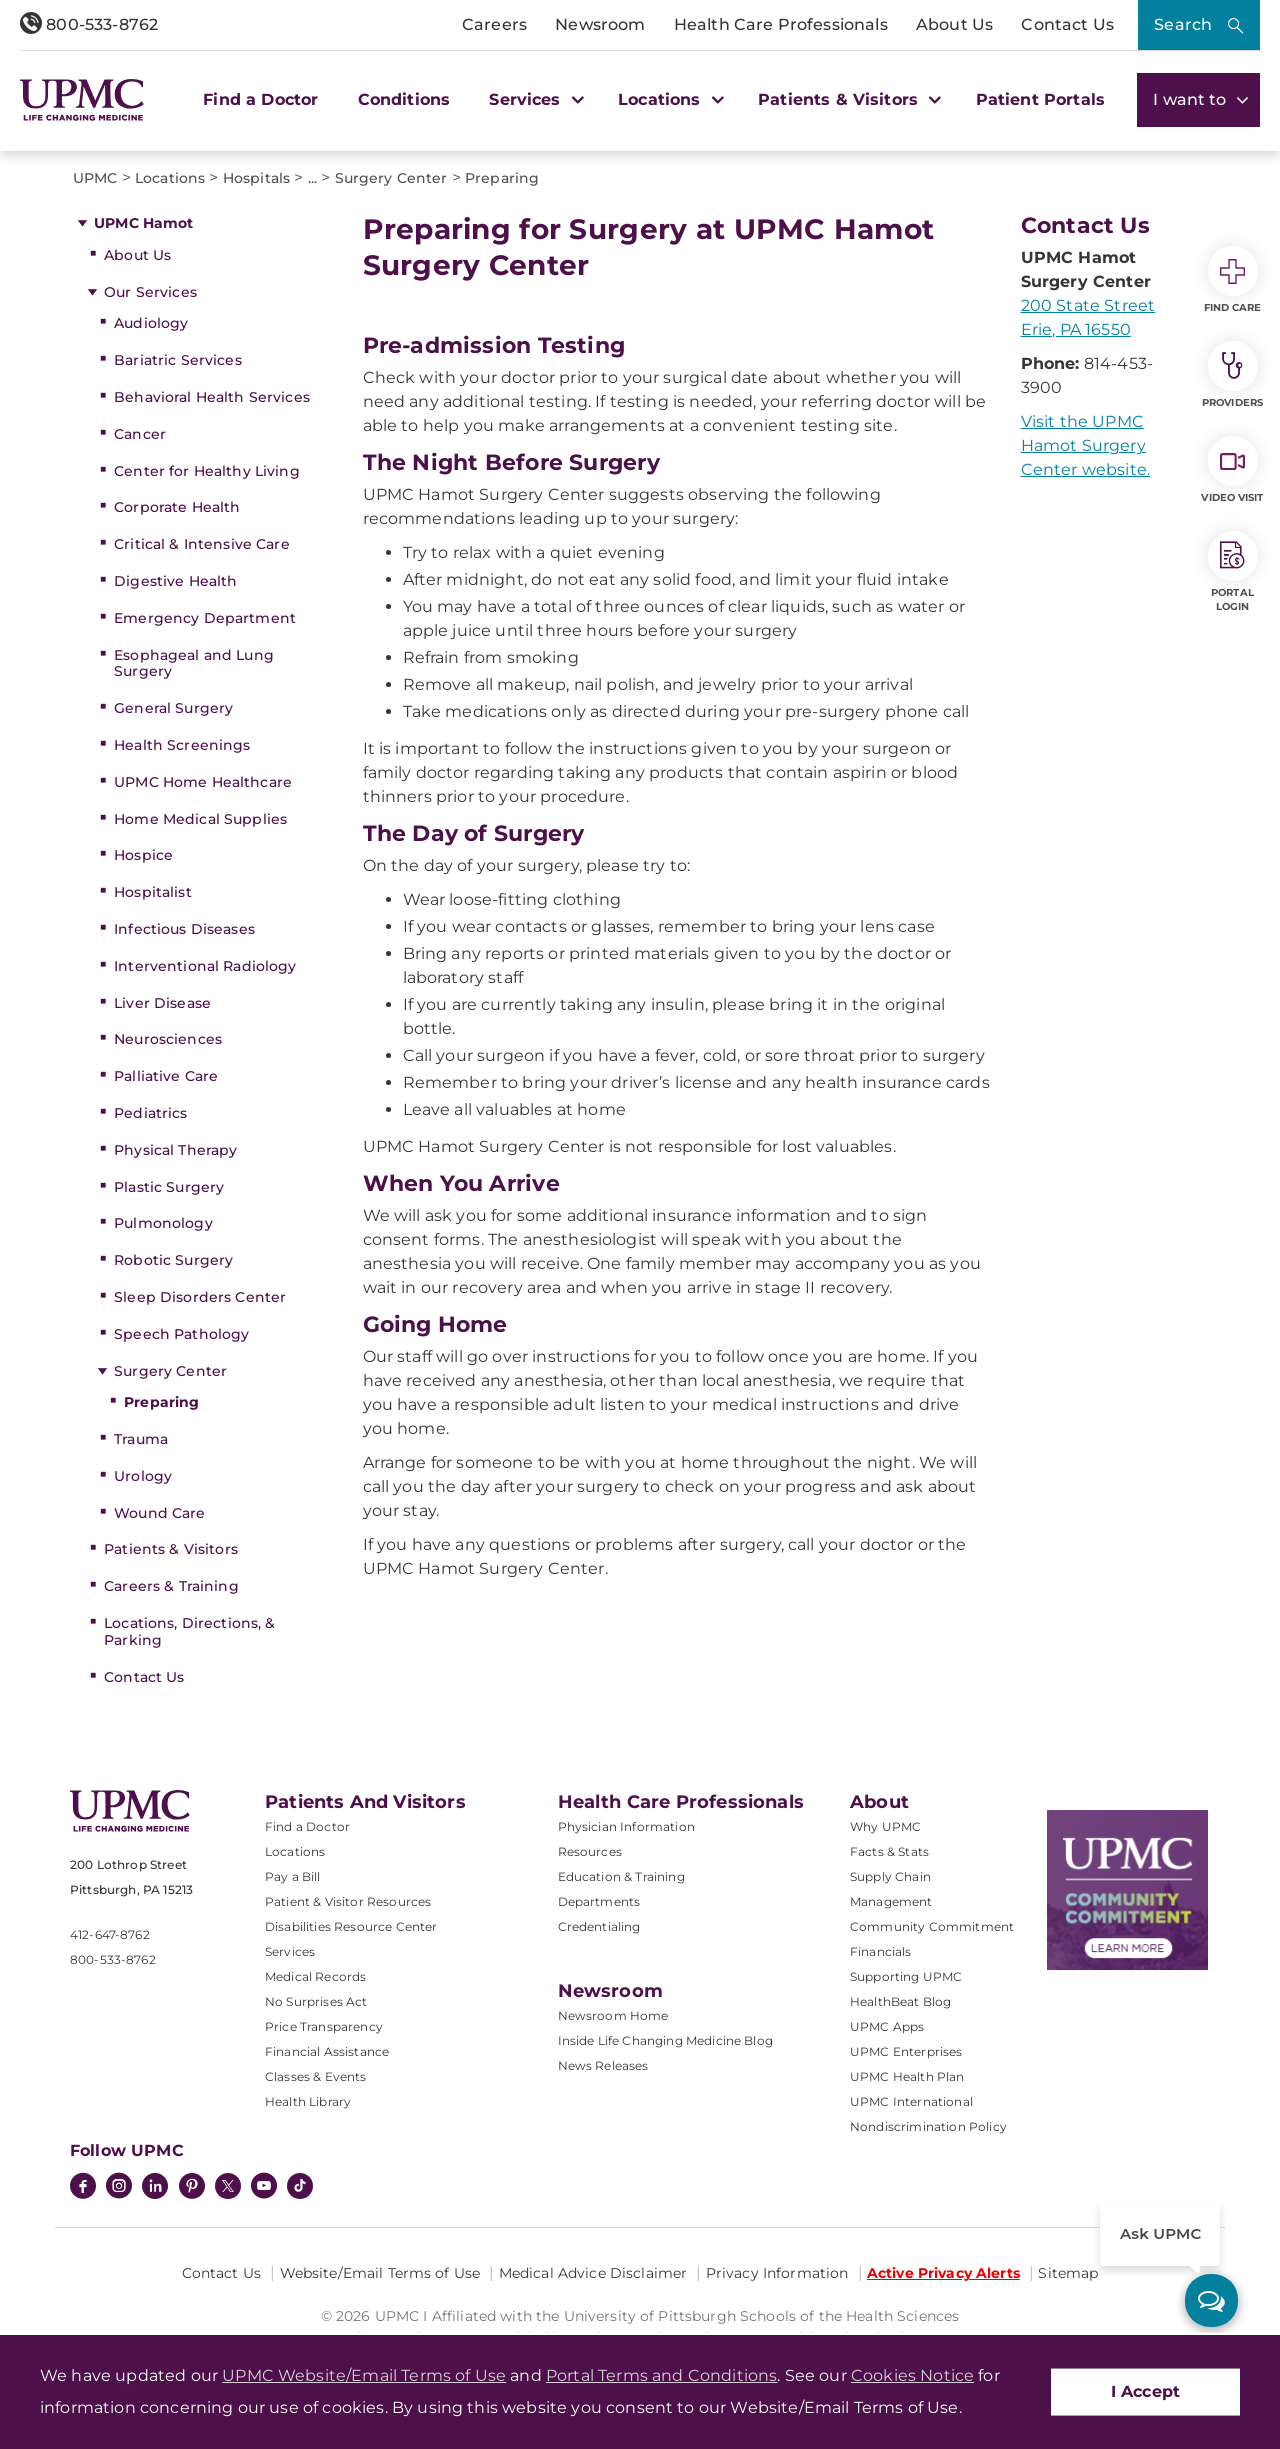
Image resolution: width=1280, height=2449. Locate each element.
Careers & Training (171, 1586)
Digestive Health (175, 581)
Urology (143, 1476)
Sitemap (1068, 2273)
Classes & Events (316, 2076)
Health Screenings (182, 745)
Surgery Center (170, 1371)
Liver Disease (162, 1003)
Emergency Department (205, 618)
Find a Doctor (260, 99)
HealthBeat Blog (900, 2001)
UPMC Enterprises (906, 2051)
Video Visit (1232, 470)
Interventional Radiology (205, 966)
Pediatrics (150, 1113)
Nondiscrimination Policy (928, 2126)
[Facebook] (83, 2188)
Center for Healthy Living (207, 471)
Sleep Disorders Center (200, 1297)
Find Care (1233, 280)
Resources (590, 1851)
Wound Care (159, 1513)
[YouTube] (264, 2188)
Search (1183, 24)
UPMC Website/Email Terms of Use (364, 2375)
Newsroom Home (613, 2015)
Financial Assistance (327, 2051)
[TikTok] (300, 2186)
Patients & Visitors (171, 1549)
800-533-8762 (89, 24)
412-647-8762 (110, 1934)
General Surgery (173, 708)
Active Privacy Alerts (943, 2273)
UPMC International (911, 2101)
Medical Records (315, 1976)
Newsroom (600, 24)
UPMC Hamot (143, 223)
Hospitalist (153, 892)
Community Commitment (932, 1926)
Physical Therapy (175, 1150)
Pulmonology (163, 1223)
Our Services (150, 292)
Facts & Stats (889, 1851)
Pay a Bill (293, 1876)
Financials (881, 1951)
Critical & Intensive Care (202, 544)
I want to (1198, 99)
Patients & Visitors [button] (847, 99)
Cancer (140, 434)
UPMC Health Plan (907, 2076)
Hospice (143, 855)
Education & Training (621, 1876)
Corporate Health (177, 507)
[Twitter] (228, 2186)
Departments (599, 1901)
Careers (494, 24)
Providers (1232, 375)
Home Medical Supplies (200, 819)
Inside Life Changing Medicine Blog (665, 2040)
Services (290, 1951)
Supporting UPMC (906, 1976)
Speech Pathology (181, 1334)
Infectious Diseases (184, 929)
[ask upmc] (1211, 2300)
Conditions (404, 99)
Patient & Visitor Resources (348, 1901)
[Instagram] (119, 2188)
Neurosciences (168, 1039)
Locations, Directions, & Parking (189, 1631)
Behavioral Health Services (212, 397)
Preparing (161, 1402)
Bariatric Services (178, 360)
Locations (295, 1851)
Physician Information (626, 1826)
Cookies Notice (912, 2375)
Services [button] (534, 99)
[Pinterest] (192, 2188)
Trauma (141, 1439)
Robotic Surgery (173, 1260)
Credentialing (599, 1926)
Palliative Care (166, 1076)
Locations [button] (668, 99)
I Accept (1145, 2391)
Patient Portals (1040, 99)
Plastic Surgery (169, 1187)
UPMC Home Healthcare (203, 782)
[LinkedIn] (155, 2188)
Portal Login (1233, 572)
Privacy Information (777, 2273)
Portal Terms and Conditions (661, 2375)
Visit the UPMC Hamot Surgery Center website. (1085, 445)
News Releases (603, 2065)
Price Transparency (324, 2026)
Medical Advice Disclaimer (593, 2273)
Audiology (151, 323)
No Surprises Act (316, 2001)
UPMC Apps (887, 2026)
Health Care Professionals (781, 24)
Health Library (308, 2101)
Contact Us (1067, 24)
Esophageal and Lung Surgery (194, 663)
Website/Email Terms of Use (380, 2273)
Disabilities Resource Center (351, 1926)
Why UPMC (885, 1826)
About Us (954, 24)
